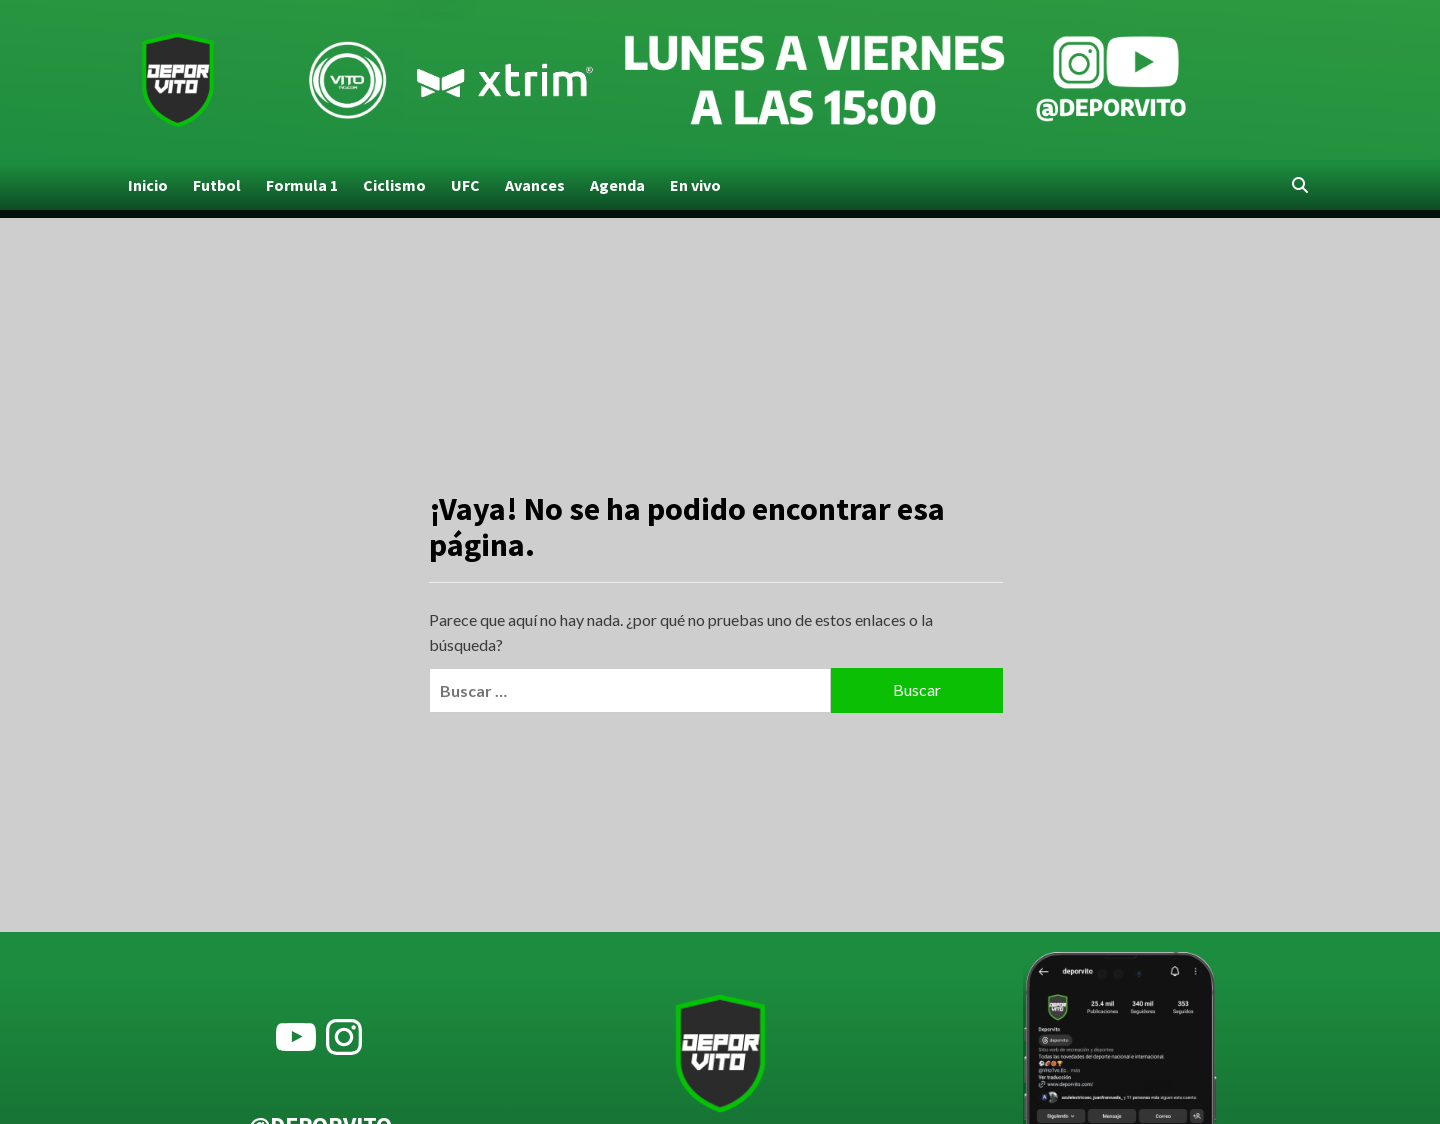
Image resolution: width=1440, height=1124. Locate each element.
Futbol (217, 185)
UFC (465, 185)
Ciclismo (394, 185)
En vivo (695, 185)
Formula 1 (302, 185)
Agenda (617, 185)
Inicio (148, 185)
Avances (535, 185)
